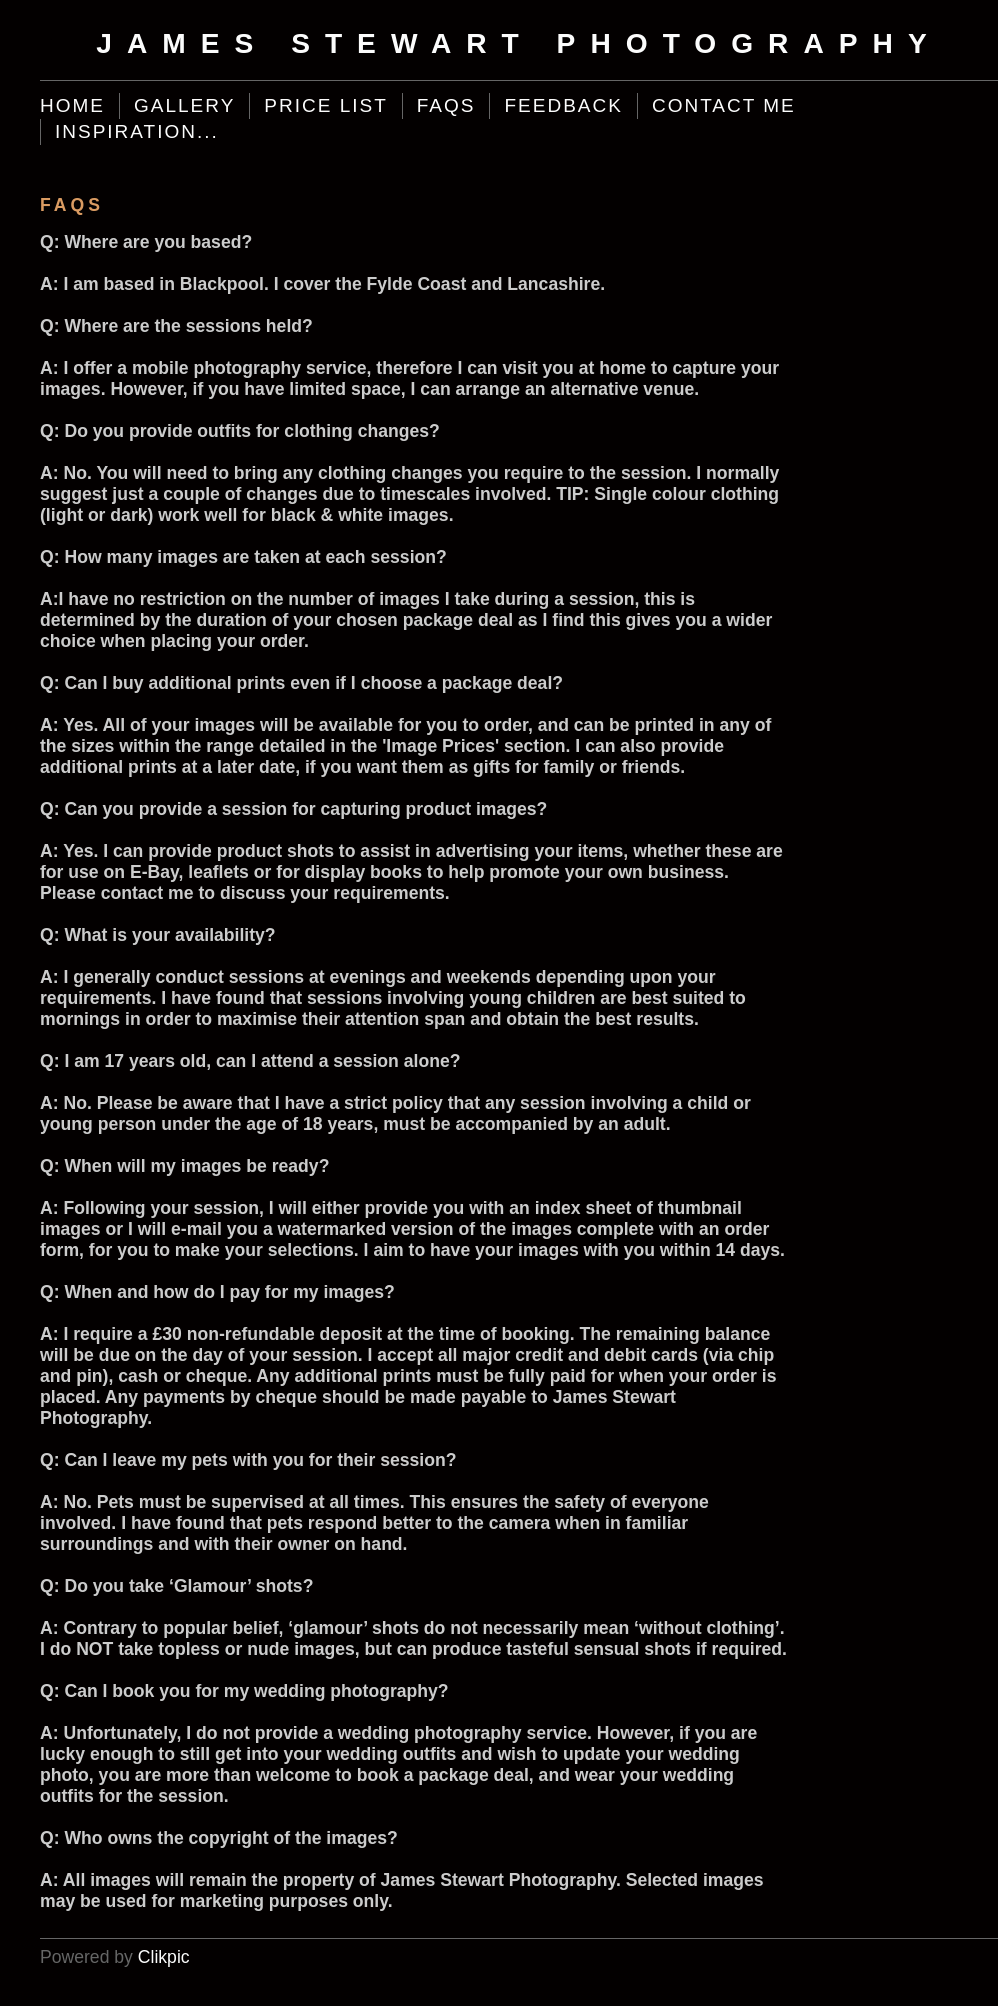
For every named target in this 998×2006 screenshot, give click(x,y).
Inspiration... (137, 131)
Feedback (563, 105)
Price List (325, 105)
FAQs (446, 105)
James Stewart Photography (518, 43)
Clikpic (164, 1957)
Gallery (184, 105)
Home (72, 105)
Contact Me (724, 105)
